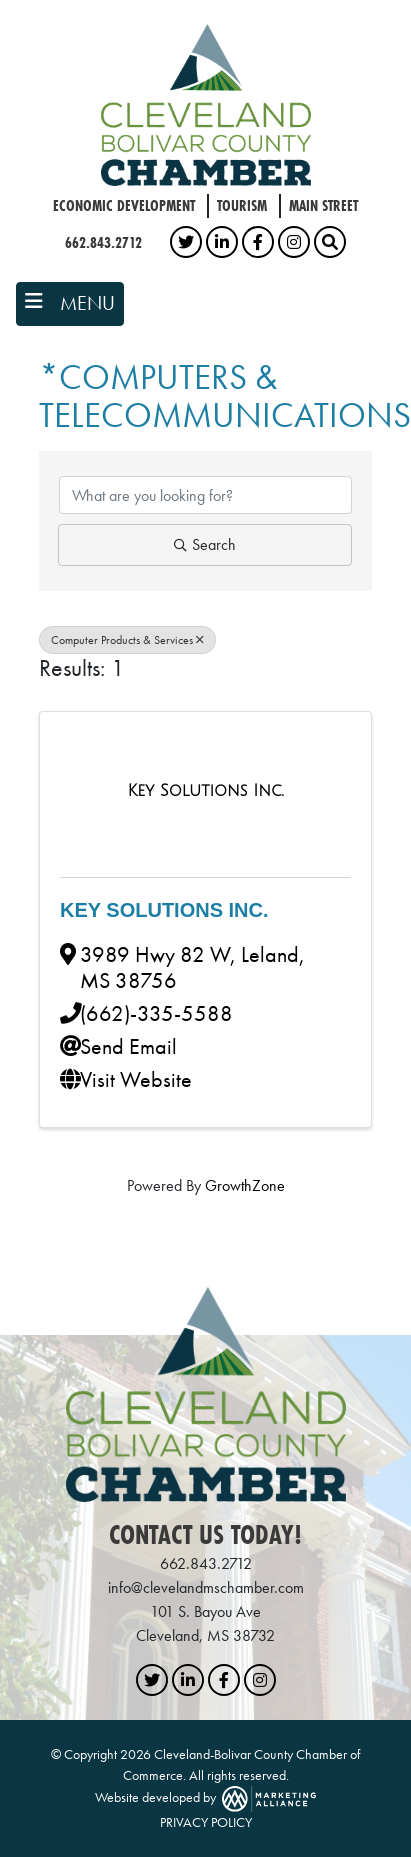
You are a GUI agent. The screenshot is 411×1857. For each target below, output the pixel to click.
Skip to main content (0, 16)
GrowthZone (245, 1185)
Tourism (242, 205)
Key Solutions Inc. (164, 910)
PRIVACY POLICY (206, 1822)
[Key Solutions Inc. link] (205, 791)
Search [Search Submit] (205, 544)
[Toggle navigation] (70, 304)
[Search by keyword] (205, 495)
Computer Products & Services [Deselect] (127, 640)
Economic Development (124, 205)
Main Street (323, 205)
